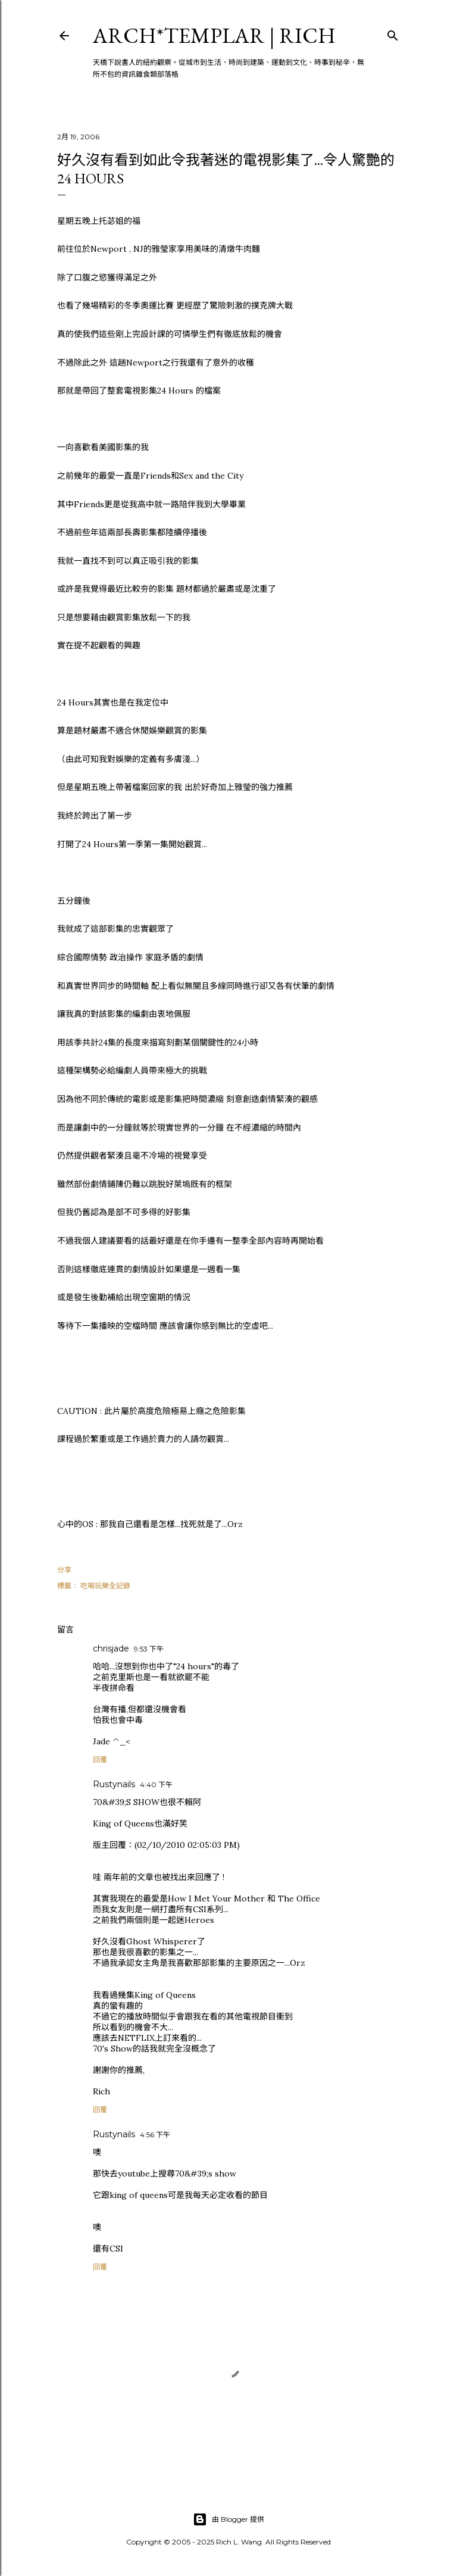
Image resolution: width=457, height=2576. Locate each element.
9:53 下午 (149, 1648)
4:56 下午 (155, 2134)
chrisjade (111, 1648)
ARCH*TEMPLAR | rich (214, 35)
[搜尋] (393, 33)
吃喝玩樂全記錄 (105, 1585)
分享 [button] (64, 1569)
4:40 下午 (156, 1784)
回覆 (100, 1759)
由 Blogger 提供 (228, 2519)
